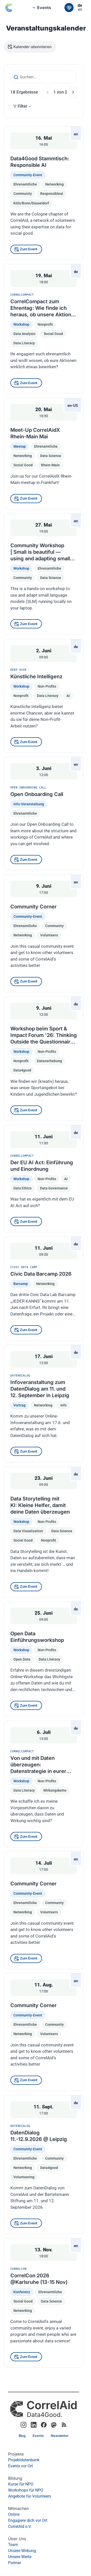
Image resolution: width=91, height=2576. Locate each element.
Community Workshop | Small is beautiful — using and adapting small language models (40, 555)
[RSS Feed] (64, 2425)
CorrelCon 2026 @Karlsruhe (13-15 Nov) (38, 2279)
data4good (22, 1070)
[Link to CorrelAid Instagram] (23, 2425)
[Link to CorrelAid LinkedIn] (34, 2425)
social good (53, 334)
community (22, 194)
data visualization (28, 1531)
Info (63, 1405)
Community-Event (27, 175)
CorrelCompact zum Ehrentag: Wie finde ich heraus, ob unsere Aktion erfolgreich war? (40, 311)
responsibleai (51, 194)
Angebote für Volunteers (29, 2496)
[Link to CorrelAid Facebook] (44, 2425)
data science (50, 456)
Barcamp (20, 1284)
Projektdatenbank (23, 2460)
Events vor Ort (20, 2466)
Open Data (21, 1660)
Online (13, 2514)
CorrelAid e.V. (19, 2526)
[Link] (69, 7)
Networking (45, 1284)
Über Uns (17, 2539)
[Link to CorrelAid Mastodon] (54, 2425)
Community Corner (33, 907)
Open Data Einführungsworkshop (37, 1637)
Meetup (19, 446)
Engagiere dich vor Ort (27, 2520)
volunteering (23, 2177)
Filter (22, 106)
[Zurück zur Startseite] (12, 7)
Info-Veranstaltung (28, 804)
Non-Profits (47, 686)
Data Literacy (49, 1660)
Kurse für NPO (20, 2484)
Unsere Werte (19, 2556)
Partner (14, 2562)
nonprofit (45, 324)
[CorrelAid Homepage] (43, 2409)
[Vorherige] (47, 92)
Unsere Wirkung (22, 2550)
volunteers (49, 935)
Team (13, 2544)
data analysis (24, 334)
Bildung (15, 2478)
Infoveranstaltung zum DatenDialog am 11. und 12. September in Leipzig (39, 1389)
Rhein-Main (50, 465)
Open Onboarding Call (36, 794)
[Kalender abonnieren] (30, 46)
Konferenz (21, 2292)
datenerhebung (49, 1061)
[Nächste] (73, 92)
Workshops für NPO (25, 2490)
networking (54, 184)
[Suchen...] (43, 77)
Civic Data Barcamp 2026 (41, 1274)
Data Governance (54, 1188)
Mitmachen (18, 2508)
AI (68, 696)
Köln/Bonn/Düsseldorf (31, 203)
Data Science (51, 2301)
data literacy (24, 343)
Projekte (16, 2454)
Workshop (21, 324)
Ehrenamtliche (25, 184)
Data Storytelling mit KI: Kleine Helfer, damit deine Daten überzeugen (40, 1505)
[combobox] (43, 7)
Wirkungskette (54, 1790)
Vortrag (19, 1405)
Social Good (23, 2301)
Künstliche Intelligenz (36, 676)
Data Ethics (22, 1188)
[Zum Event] (26, 249)
